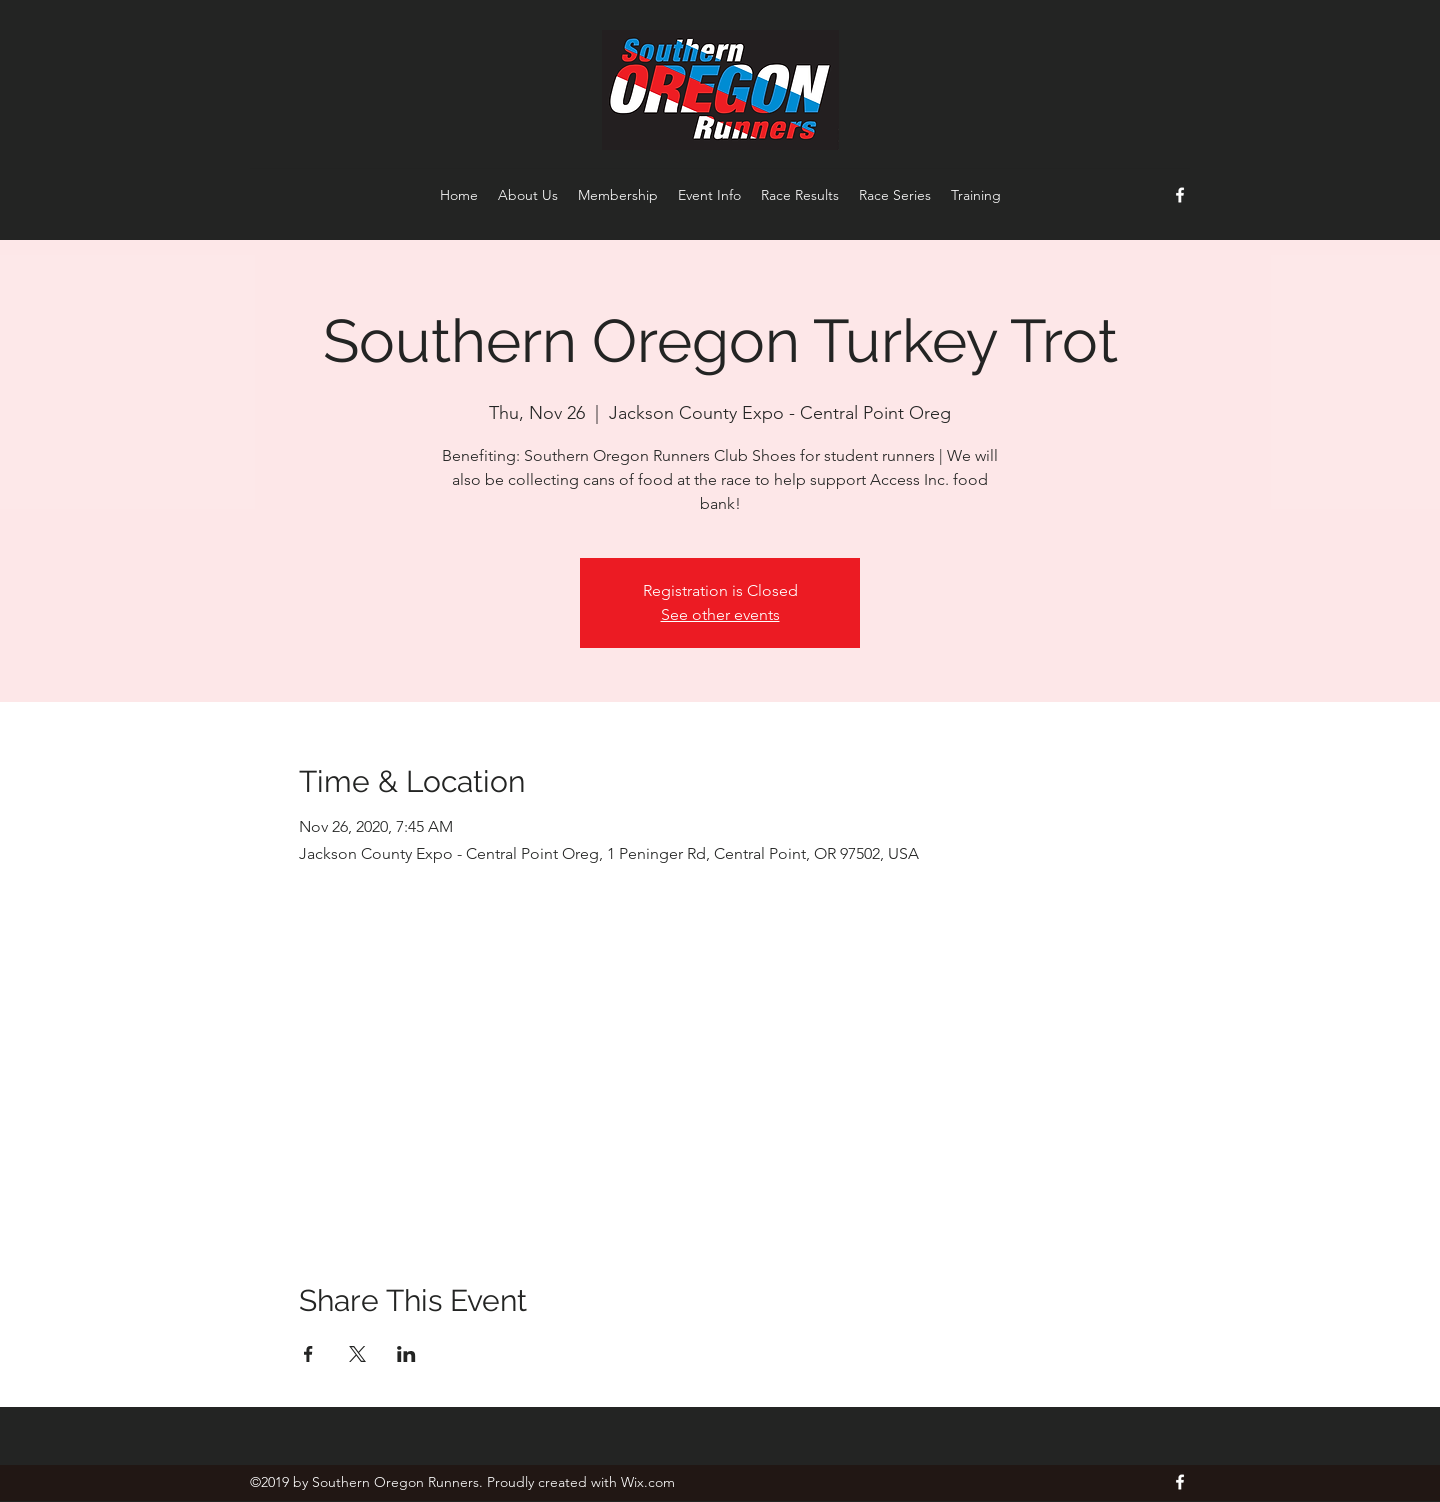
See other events (720, 614)
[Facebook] (1180, 195)
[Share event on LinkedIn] (406, 1354)
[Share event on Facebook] (308, 1354)
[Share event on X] (357, 1354)
